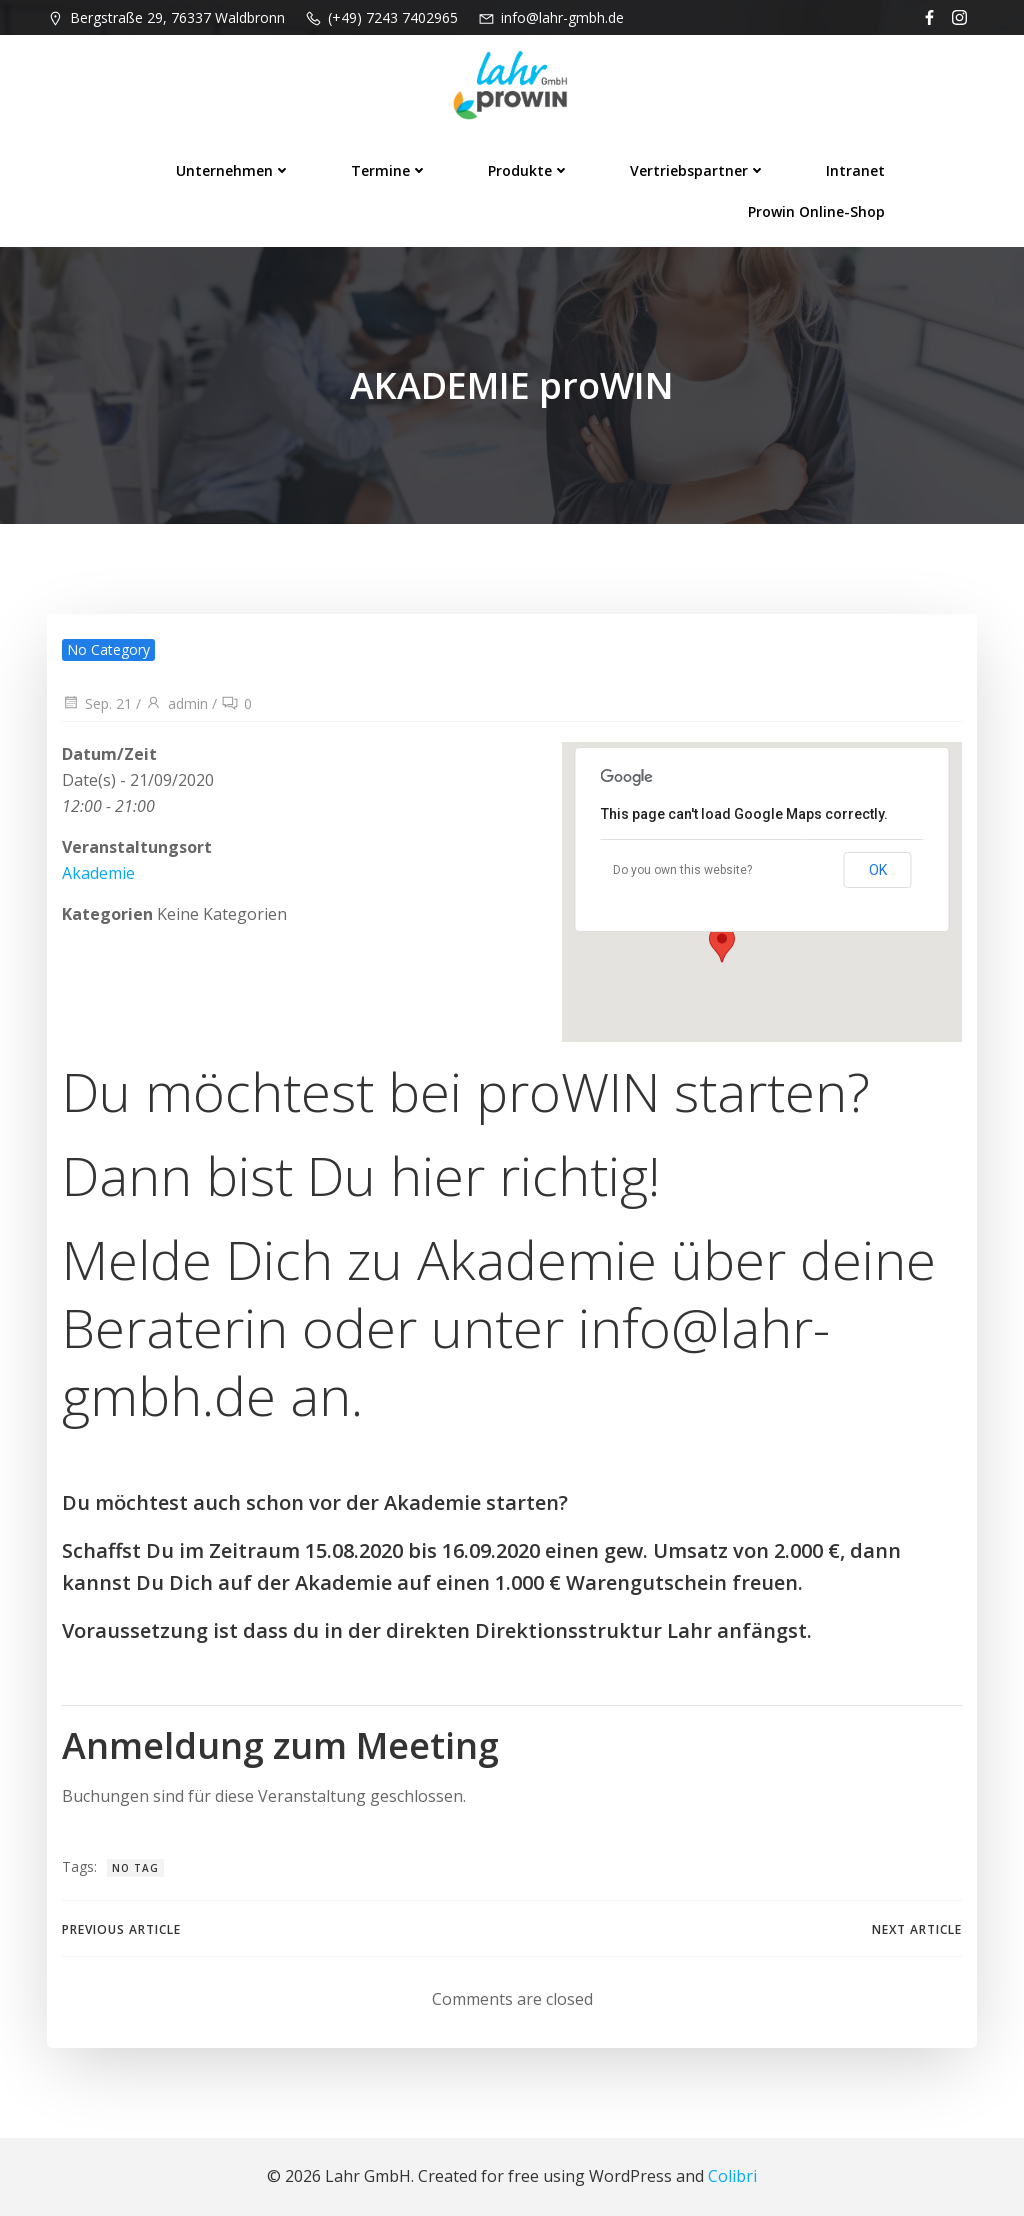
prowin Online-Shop (816, 211)
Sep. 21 (97, 703)
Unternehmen (233, 170)
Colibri (732, 2176)
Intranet (855, 170)
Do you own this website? (682, 870)
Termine (389, 170)
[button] (722, 944)
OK (878, 870)
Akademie (98, 873)
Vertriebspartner (698, 170)
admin (176, 703)
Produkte (529, 170)
